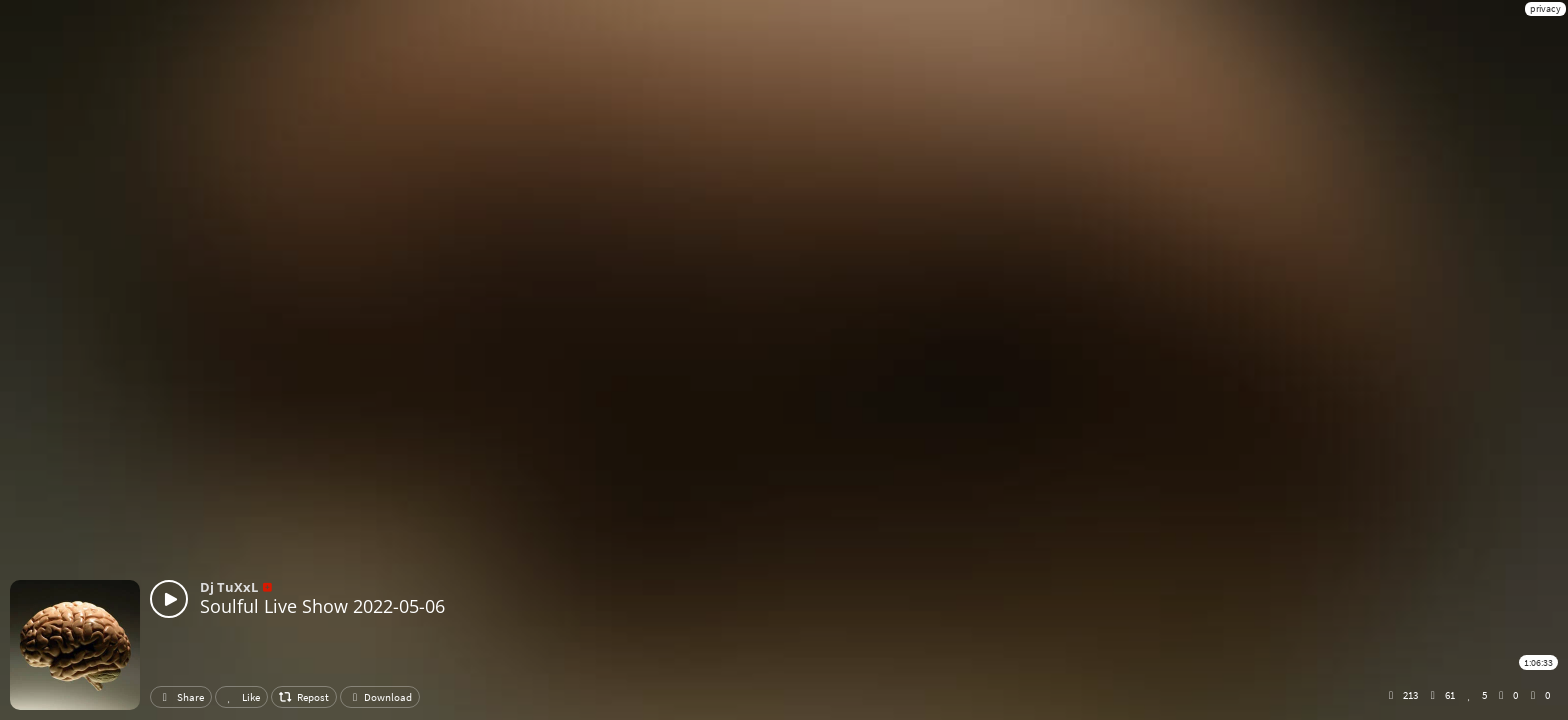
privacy (1545, 8)
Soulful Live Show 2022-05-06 (322, 606)
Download (380, 697)
